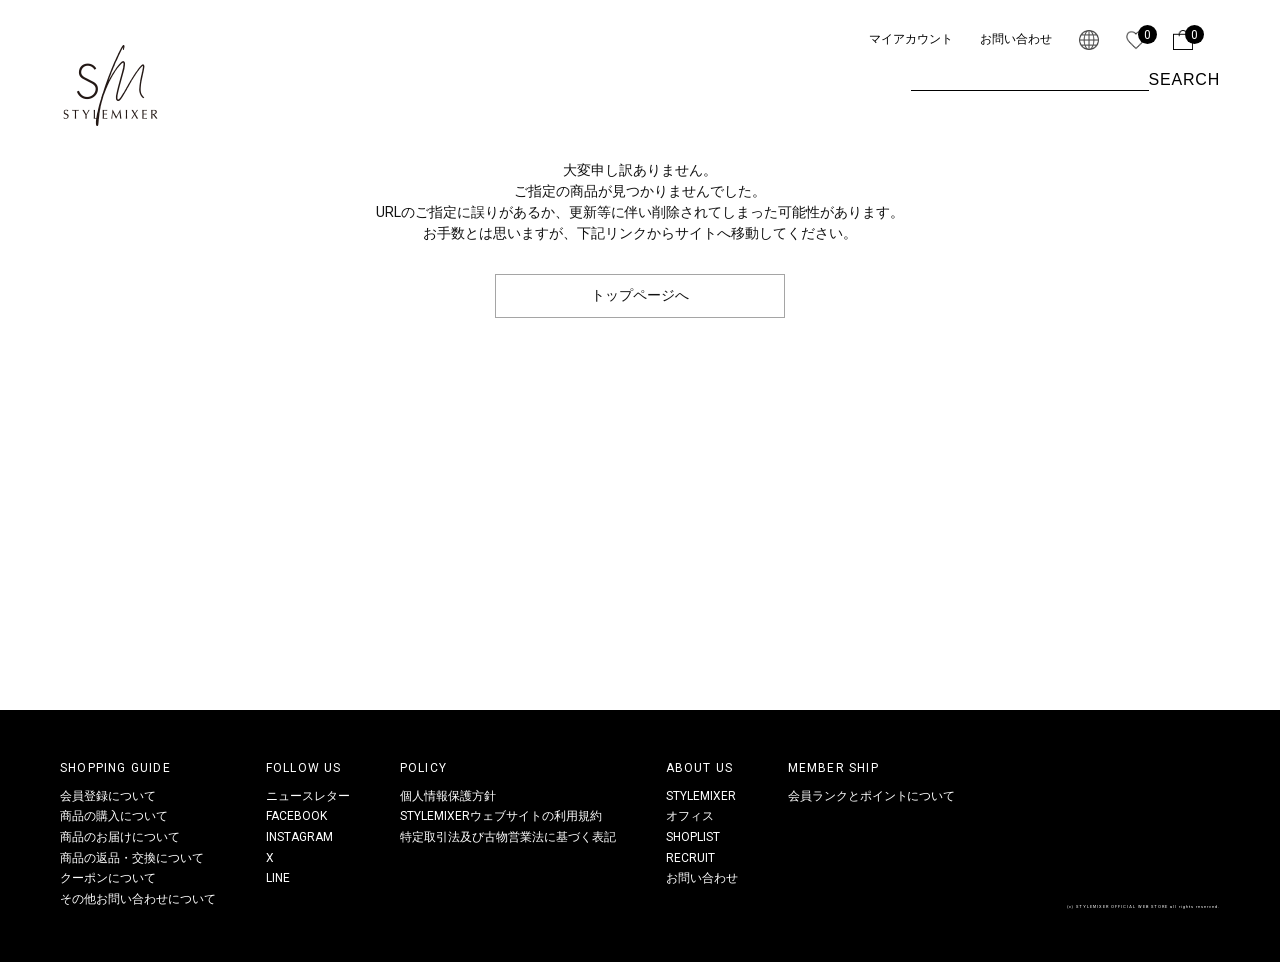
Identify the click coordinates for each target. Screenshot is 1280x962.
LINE (278, 878)
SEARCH (1184, 79)
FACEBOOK (296, 816)
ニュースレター (308, 796)
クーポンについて (108, 878)
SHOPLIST (693, 837)
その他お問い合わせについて (138, 899)
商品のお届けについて (120, 837)
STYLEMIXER (701, 796)
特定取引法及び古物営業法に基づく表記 (508, 837)
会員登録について (108, 796)
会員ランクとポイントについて (872, 796)
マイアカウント (911, 39)
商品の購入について (114, 816)
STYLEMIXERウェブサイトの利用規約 (501, 816)
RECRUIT (690, 858)
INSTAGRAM (299, 837)
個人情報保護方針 (448, 796)
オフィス (690, 816)
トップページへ (640, 295)
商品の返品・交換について (132, 858)
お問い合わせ (1016, 39)
